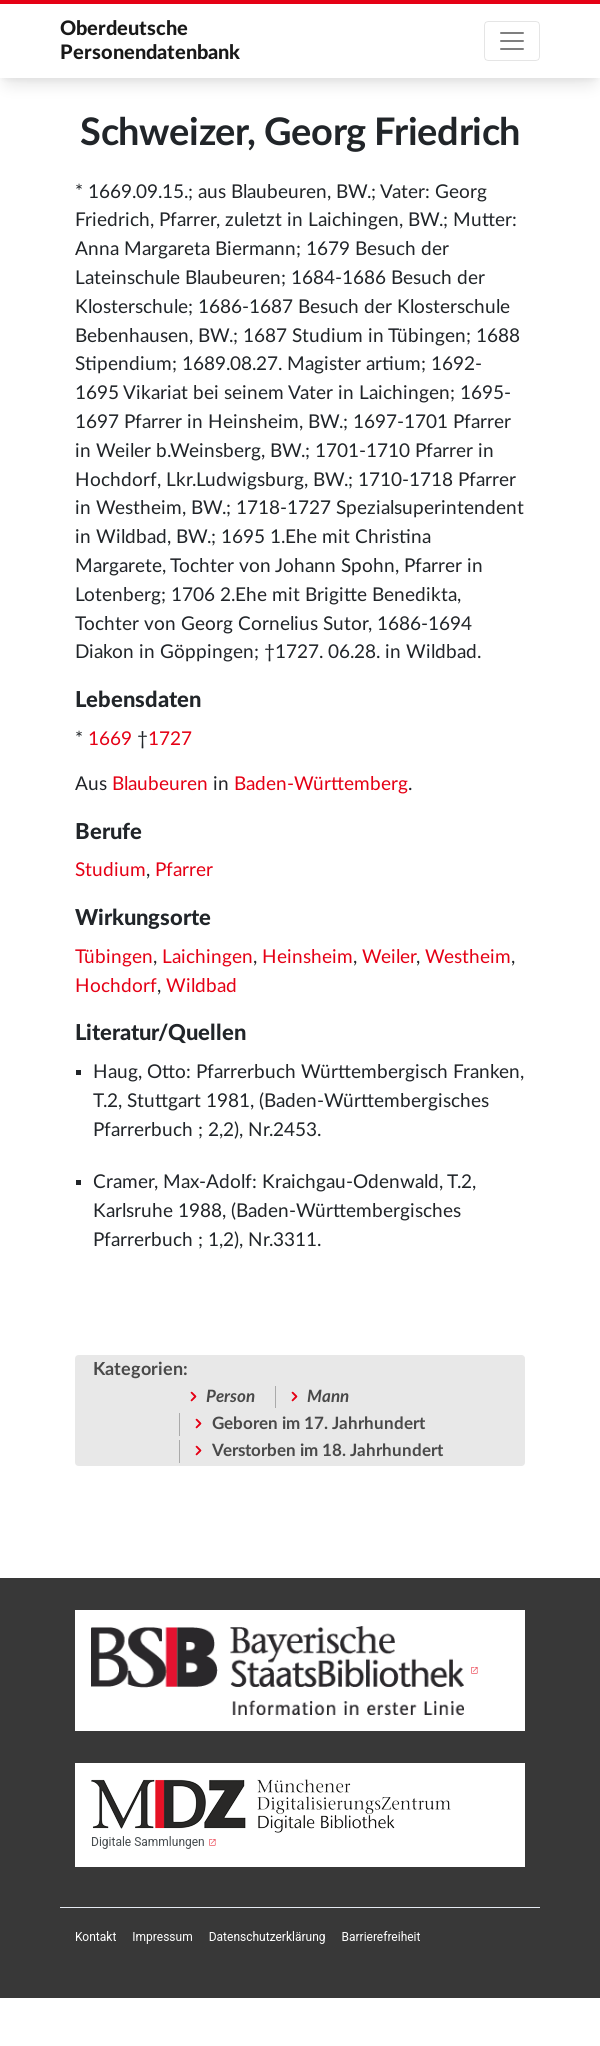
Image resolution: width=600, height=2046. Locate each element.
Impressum (162, 1937)
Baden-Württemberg (321, 784)
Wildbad (201, 986)
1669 (110, 739)
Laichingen (207, 957)
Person (230, 1396)
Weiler (389, 957)
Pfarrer (184, 870)
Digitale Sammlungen (148, 1842)
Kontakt (95, 1937)
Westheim (468, 957)
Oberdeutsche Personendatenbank (150, 41)
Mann (328, 1396)
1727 (170, 739)
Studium (110, 870)
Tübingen (114, 957)
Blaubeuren (160, 784)
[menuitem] (95, 1937)
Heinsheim (307, 957)
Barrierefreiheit (381, 1937)
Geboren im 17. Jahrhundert (318, 1423)
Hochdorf (116, 986)
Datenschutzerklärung (267, 1937)
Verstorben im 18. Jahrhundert (327, 1450)
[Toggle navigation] (512, 41)
